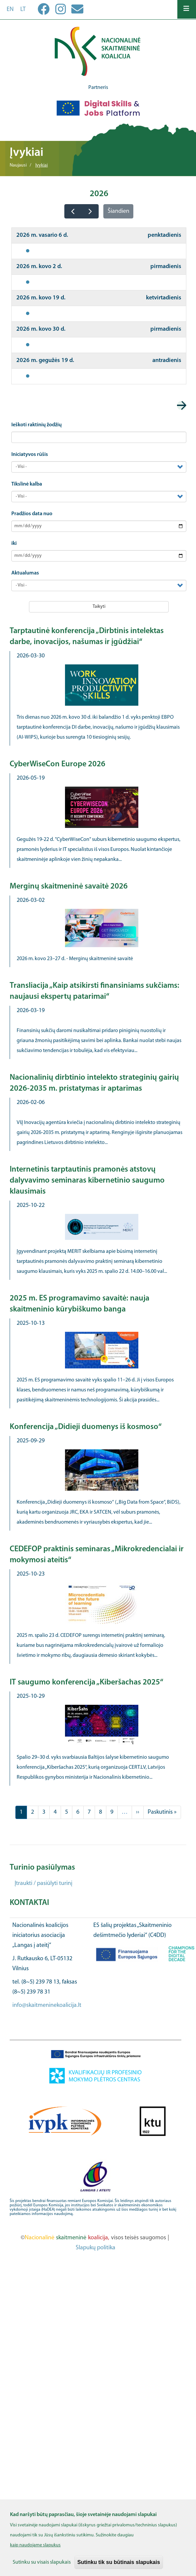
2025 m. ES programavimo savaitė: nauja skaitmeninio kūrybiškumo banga (79, 1303)
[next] (90, 211)
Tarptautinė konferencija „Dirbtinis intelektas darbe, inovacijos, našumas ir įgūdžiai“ (87, 636)
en (10, 9)
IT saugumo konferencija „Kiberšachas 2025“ (86, 1682)
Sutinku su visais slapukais (42, 2565)
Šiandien (118, 211)
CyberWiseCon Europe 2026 (57, 764)
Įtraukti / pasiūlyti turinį (43, 1883)
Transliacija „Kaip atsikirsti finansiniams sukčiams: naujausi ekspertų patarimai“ (94, 991)
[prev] (73, 211)
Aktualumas (25, 573)
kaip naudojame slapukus (35, 2548)
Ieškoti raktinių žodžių (36, 425)
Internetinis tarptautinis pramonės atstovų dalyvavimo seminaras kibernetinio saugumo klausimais (87, 1181)
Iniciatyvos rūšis (29, 454)
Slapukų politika (95, 2248)
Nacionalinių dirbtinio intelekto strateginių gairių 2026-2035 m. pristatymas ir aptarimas (94, 1083)
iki (14, 543)
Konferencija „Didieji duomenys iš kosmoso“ (86, 1427)
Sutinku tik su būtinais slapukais (118, 2565)
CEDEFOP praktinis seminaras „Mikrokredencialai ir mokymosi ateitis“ (97, 1554)
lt (23, 9)
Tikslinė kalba (26, 484)
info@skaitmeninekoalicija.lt (46, 2005)
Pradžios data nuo (31, 514)
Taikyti (99, 606)
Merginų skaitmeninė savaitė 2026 (69, 887)
